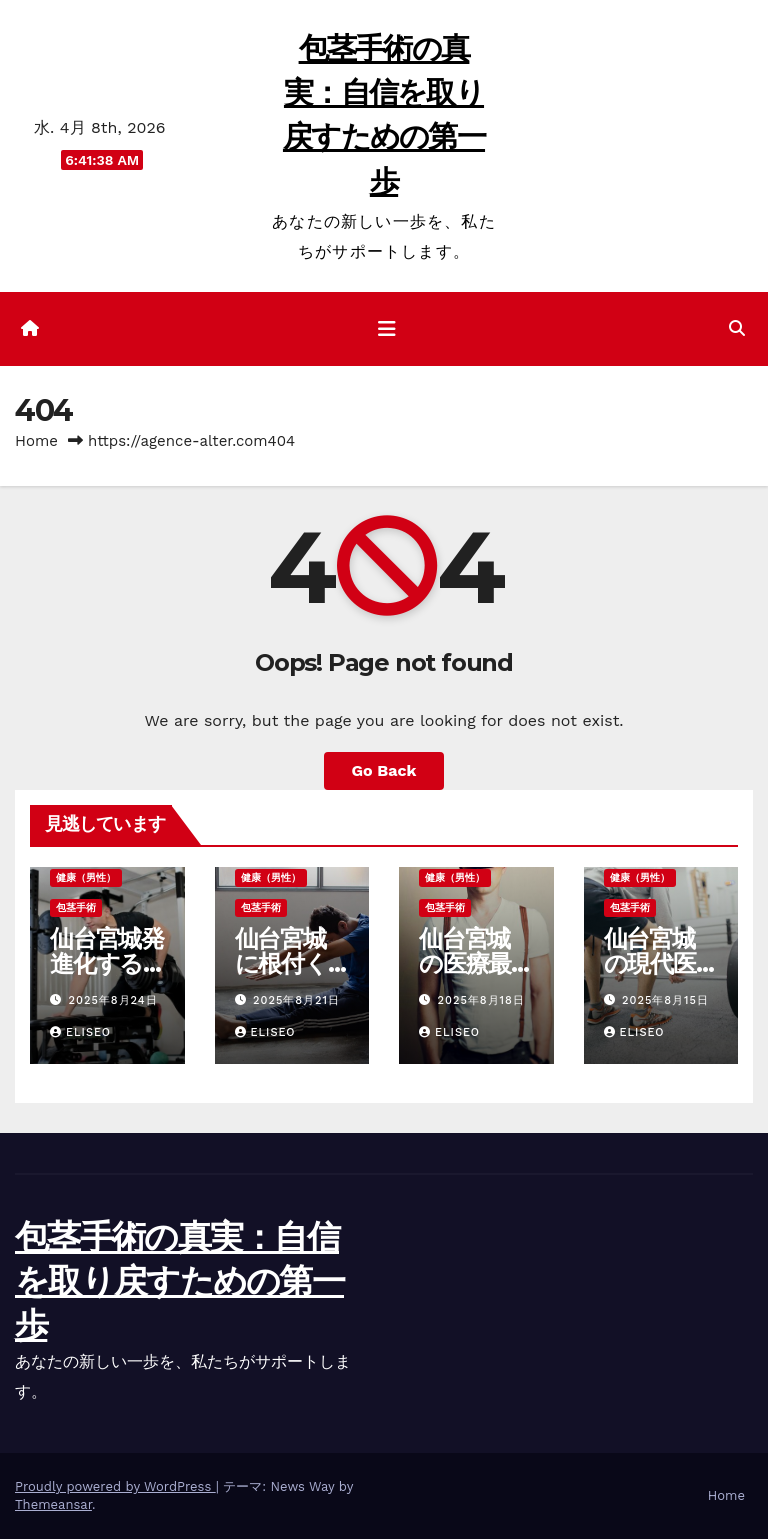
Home (36, 441)
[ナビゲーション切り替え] (387, 329)
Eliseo (80, 1032)
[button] (737, 328)
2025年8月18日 (481, 1000)
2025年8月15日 (665, 1000)
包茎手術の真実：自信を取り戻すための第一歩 (179, 1281)
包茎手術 (76, 907)
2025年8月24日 (113, 1000)
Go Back (384, 770)
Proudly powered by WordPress (115, 1486)
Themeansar (53, 1504)
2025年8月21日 (296, 1000)
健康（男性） (86, 877)
